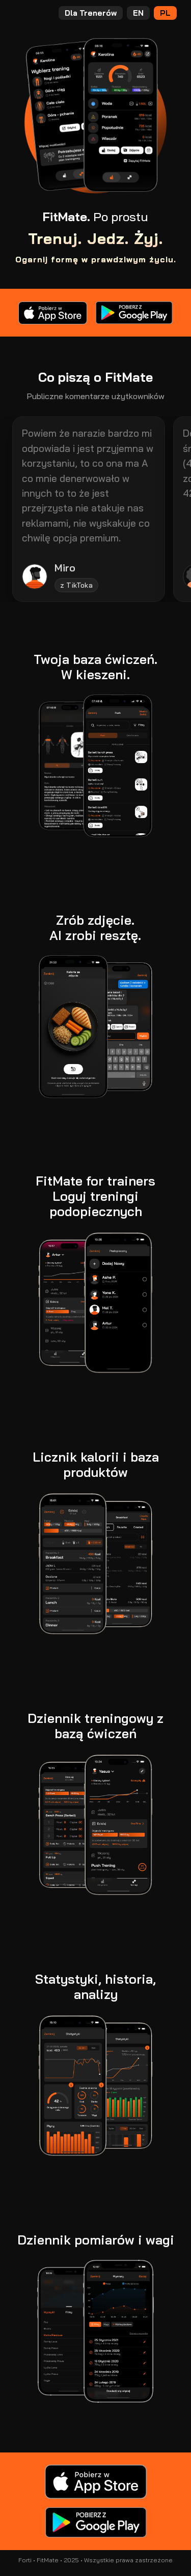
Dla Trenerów (91, 13)
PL (165, 13)
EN (138, 13)
